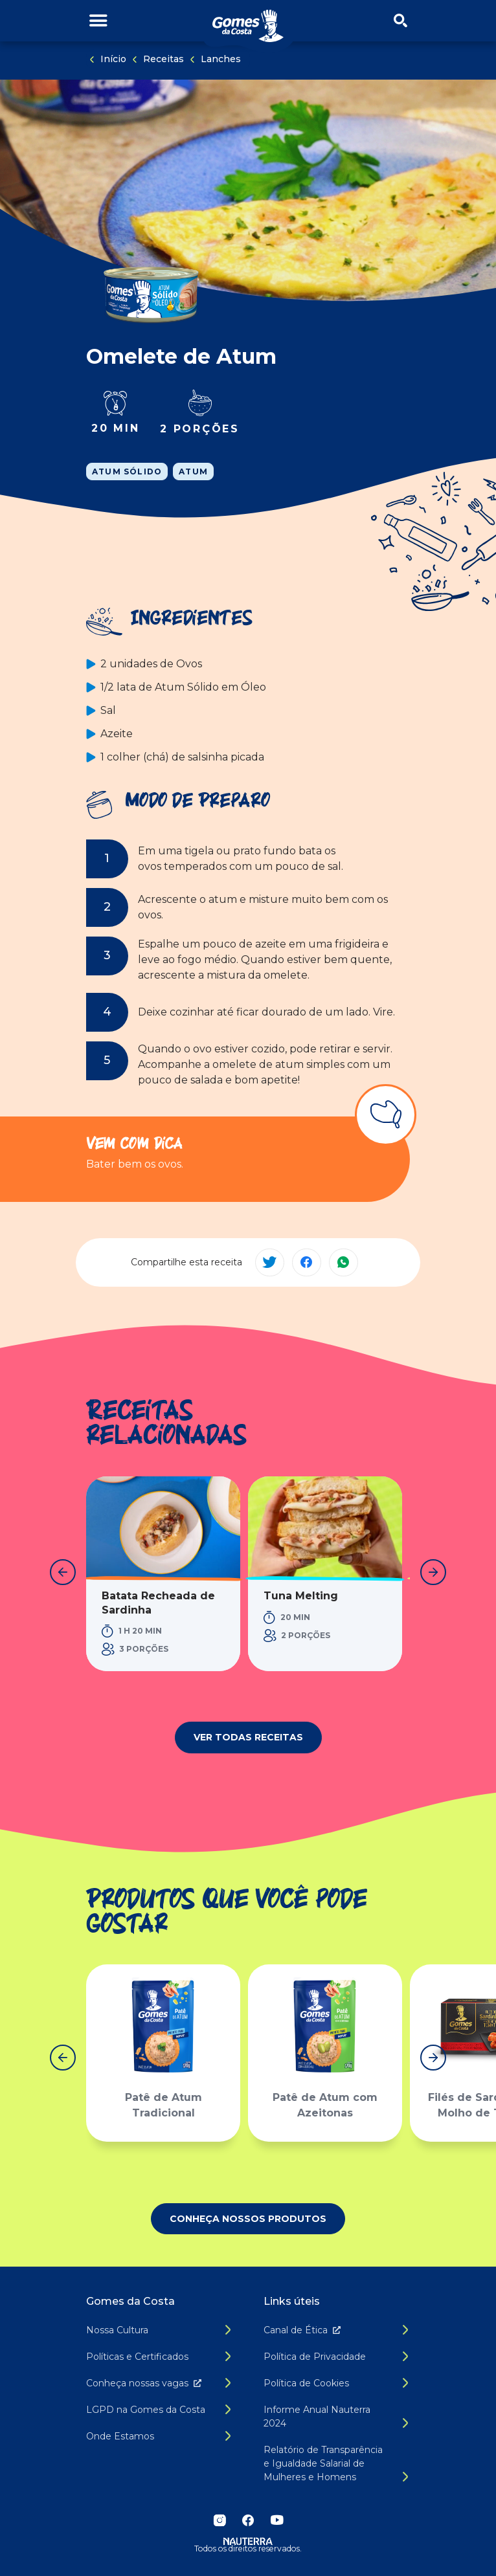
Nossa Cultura (117, 2330)
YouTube (276, 2520)
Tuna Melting (301, 1596)
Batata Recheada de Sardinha (158, 1603)
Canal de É (305, 2330)
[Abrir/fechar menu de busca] (400, 21)
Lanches (221, 59)
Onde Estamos (120, 2436)
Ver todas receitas (248, 1737)
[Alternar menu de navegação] (98, 21)
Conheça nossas (146, 2383)
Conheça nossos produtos (248, 2219)
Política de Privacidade (315, 2356)
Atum (193, 471)
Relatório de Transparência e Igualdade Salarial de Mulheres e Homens (323, 2463)
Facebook (248, 2520)
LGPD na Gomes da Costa (145, 2409)
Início (113, 59)
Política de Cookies (306, 2383)
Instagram (219, 2520)
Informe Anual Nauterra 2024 (317, 2416)
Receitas (163, 59)
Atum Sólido (127, 471)
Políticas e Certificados (137, 2356)
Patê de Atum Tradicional (163, 2106)
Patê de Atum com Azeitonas (325, 2106)
